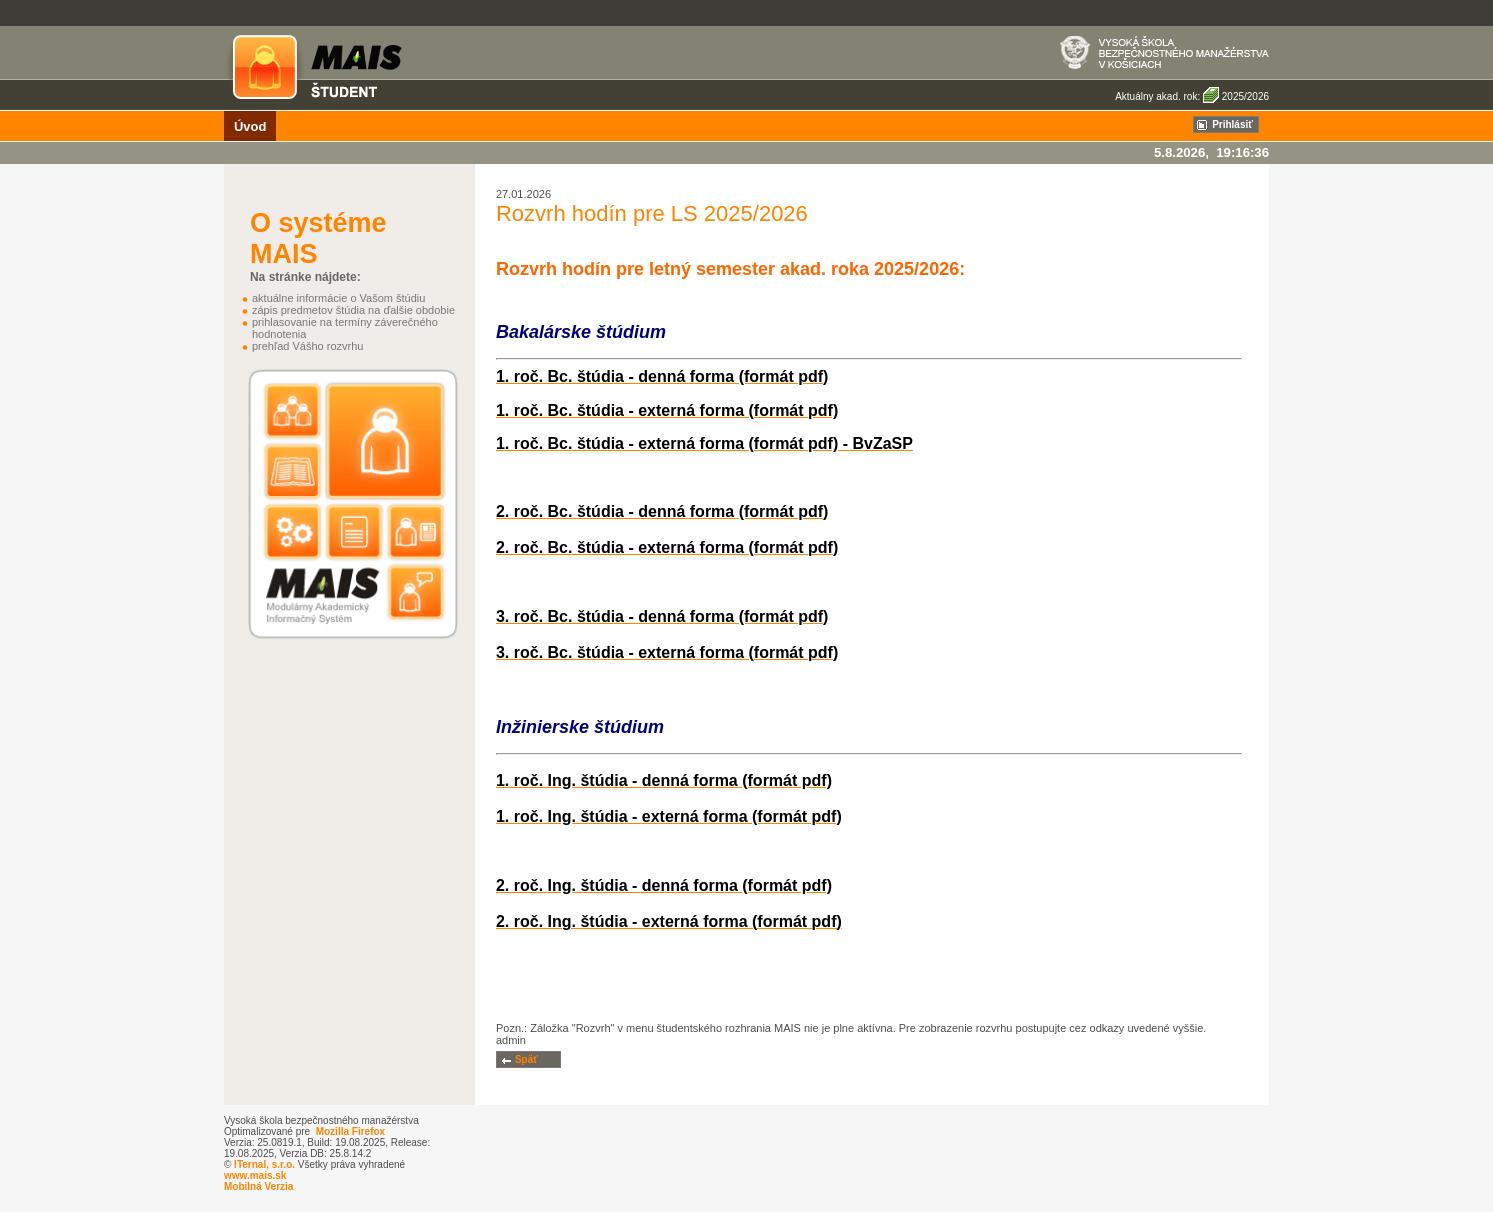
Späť (526, 1059)
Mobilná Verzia (258, 1186)
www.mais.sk (255, 1175)
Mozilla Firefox (350, 1131)
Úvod (250, 126)
